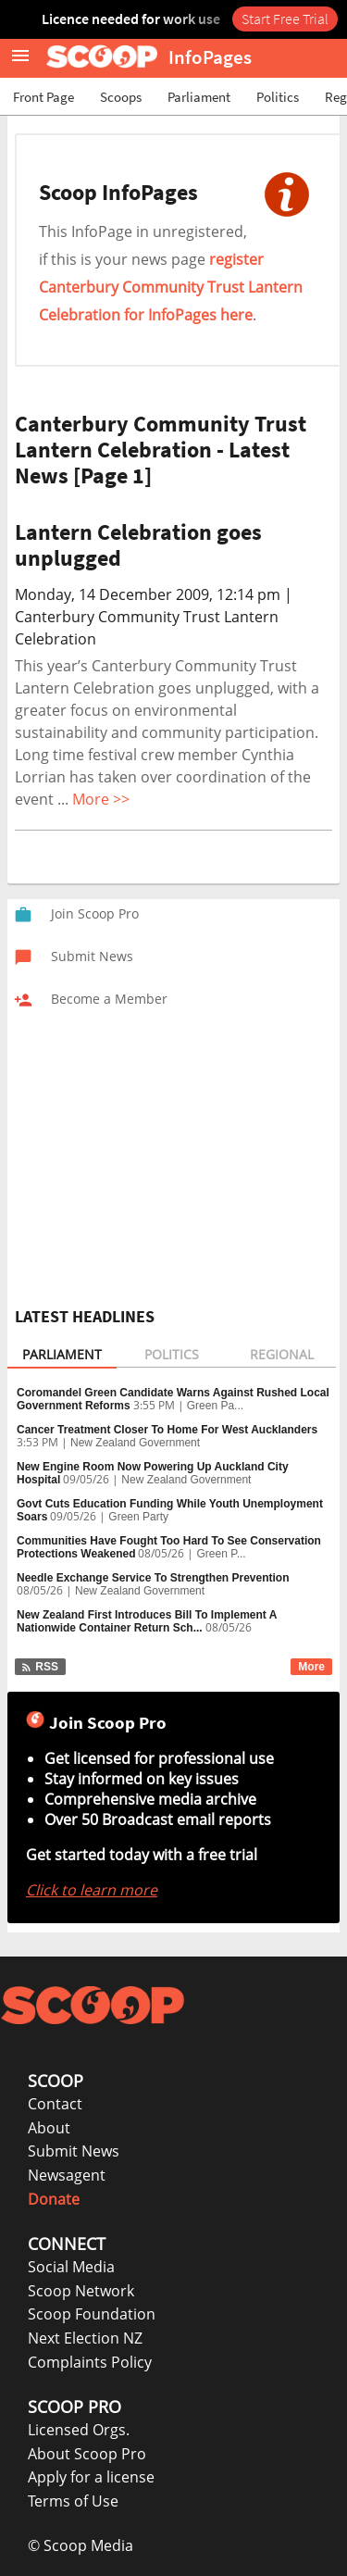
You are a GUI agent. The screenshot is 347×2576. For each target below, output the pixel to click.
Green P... (220, 1553)
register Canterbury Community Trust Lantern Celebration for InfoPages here (171, 287)
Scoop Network (81, 2290)
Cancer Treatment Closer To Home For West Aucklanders (167, 1429)
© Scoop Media (80, 2545)
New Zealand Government (135, 1442)
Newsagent (66, 2175)
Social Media (71, 2266)
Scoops (121, 97)
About (49, 2127)
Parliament (198, 97)
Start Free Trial (285, 18)
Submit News (73, 2151)
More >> (101, 799)
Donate (54, 2199)
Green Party (138, 1516)
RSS (39, 1666)
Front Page (43, 97)
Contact (55, 2103)
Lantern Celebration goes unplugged (138, 545)
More (311, 1666)
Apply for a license (91, 2477)
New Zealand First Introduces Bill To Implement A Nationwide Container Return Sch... (147, 1621)
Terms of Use (73, 2501)
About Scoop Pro (87, 2453)
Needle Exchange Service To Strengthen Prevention (153, 1577)
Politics (277, 97)
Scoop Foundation (91, 2314)
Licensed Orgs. (79, 2429)
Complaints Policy (90, 2362)
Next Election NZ (85, 2338)
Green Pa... (215, 1405)
